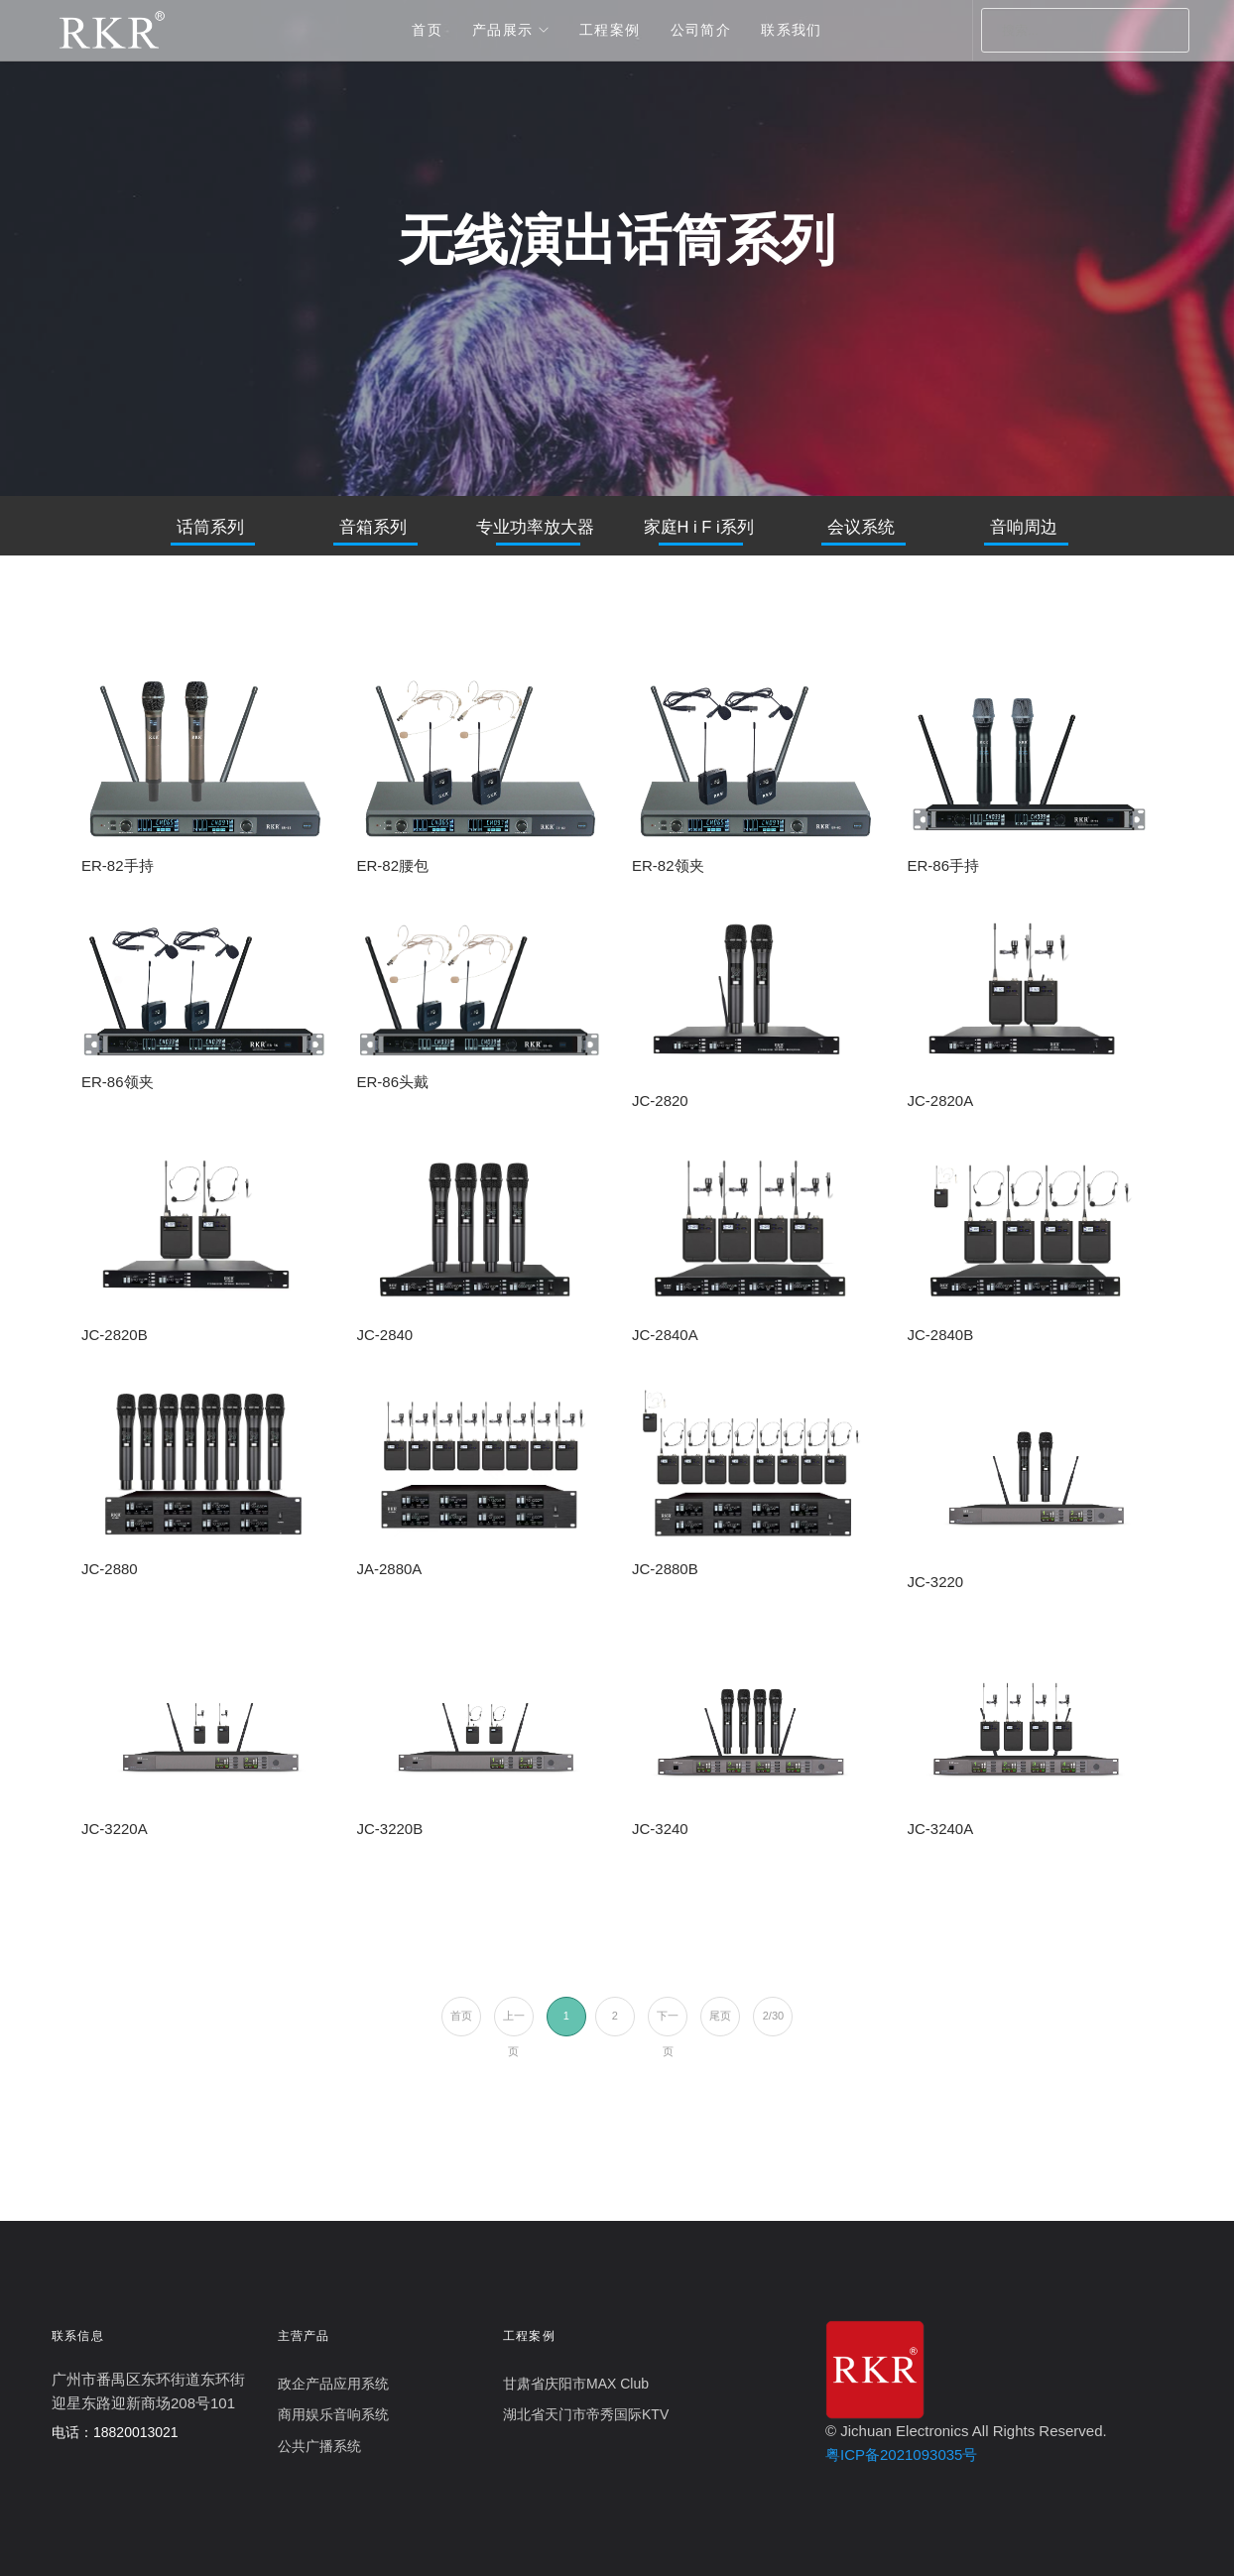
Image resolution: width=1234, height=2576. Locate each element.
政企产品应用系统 (333, 2384)
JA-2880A (390, 1568)
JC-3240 (660, 1828)
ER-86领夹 (117, 1081)
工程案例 (610, 30)
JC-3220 (936, 1581)
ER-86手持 (944, 865)
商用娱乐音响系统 (333, 2414)
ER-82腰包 (393, 865)
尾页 (720, 2016)
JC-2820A (941, 1100)
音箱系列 (373, 527)
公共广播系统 (319, 2446)
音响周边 (1023, 527)
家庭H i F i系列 (699, 527)
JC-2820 (660, 1100)
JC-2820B (114, 1334)
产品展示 (503, 30)
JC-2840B (941, 1334)
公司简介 (701, 30)
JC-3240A (941, 1828)
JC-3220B (390, 1828)
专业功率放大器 (535, 527)
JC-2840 (385, 1334)
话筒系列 (210, 527)
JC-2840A (665, 1334)
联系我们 (791, 30)
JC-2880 (109, 1568)
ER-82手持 (117, 865)
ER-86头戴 (393, 1081)
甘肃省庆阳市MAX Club (576, 2384)
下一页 (668, 2023)
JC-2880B (665, 1568)
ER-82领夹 (668, 865)
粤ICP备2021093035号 (901, 2454)
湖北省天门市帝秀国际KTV (586, 2414)
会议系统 (861, 527)
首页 (427, 30)
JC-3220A (114, 1828)
